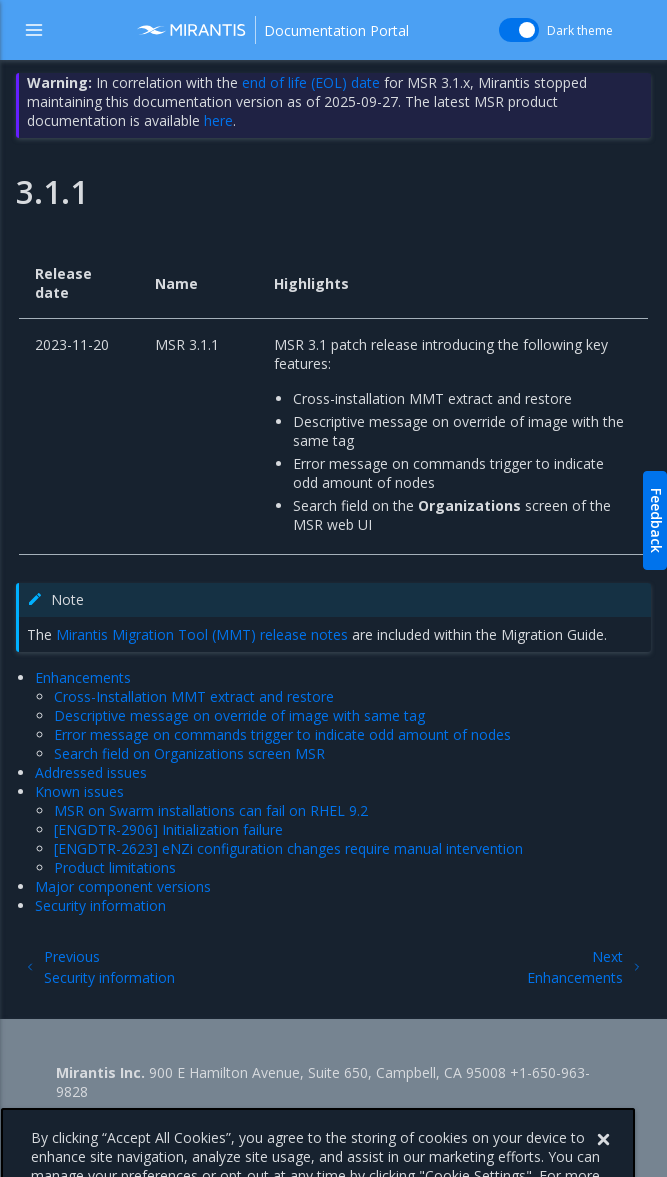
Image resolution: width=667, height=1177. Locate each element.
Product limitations (115, 867)
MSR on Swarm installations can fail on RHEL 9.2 (211, 810)
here (218, 120)
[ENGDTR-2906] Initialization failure (168, 829)
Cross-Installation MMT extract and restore (194, 696)
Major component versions (123, 886)
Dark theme (580, 30)
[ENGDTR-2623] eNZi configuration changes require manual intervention (288, 848)
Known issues (79, 791)
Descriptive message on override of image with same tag (239, 715)
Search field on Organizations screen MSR (189, 753)
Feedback (656, 520)
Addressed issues (91, 772)
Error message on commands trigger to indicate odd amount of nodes (282, 734)
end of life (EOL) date (311, 82)
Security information (100, 905)
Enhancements (83, 677)
